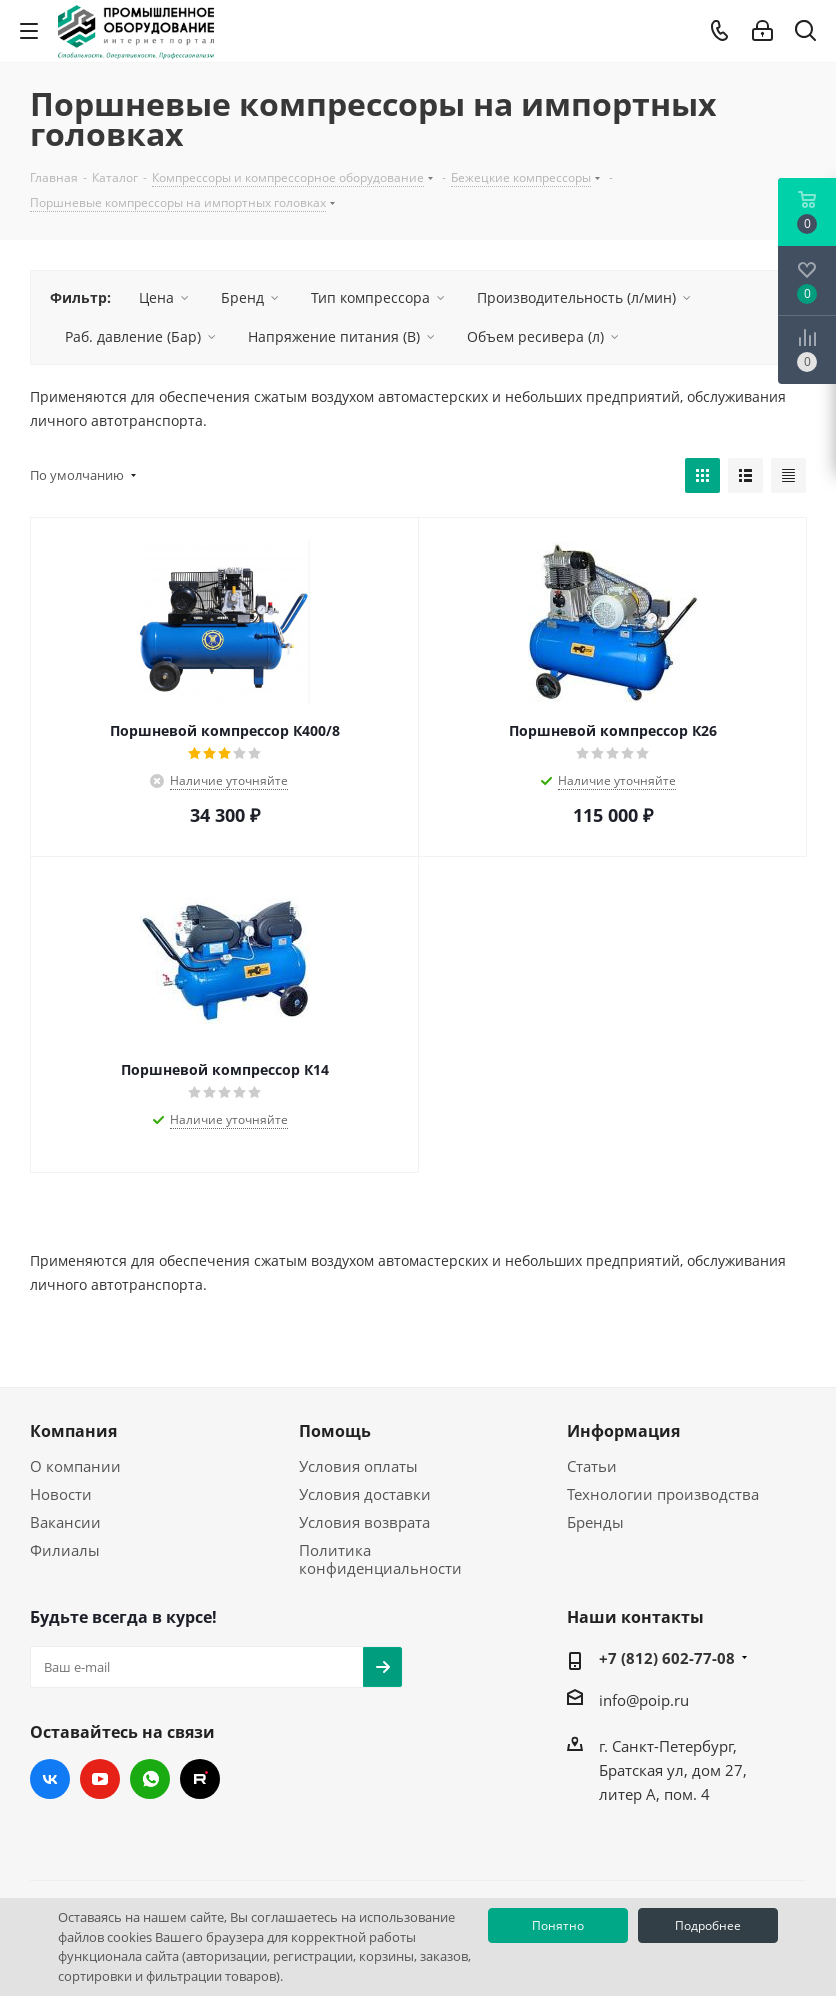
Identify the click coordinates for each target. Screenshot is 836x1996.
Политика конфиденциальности (380, 1559)
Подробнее (708, 1925)
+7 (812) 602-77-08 (667, 1658)
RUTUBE (200, 1779)
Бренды (595, 1522)
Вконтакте (50, 1779)
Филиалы (65, 1550)
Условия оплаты (358, 1466)
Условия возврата (364, 1522)
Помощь (335, 1431)
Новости (61, 1494)
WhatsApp (150, 1779)
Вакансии (65, 1522)
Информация (623, 1431)
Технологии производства (663, 1494)
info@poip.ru (644, 1700)
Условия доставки (365, 1494)
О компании (75, 1466)
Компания (73, 1431)
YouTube (100, 1779)
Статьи (592, 1466)
